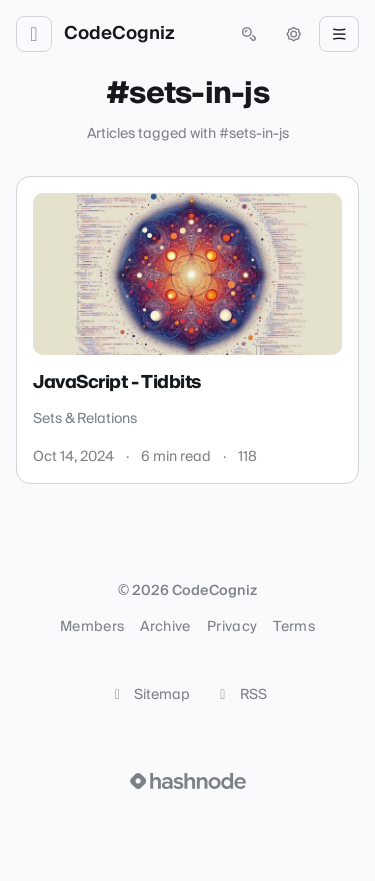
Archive (165, 627)
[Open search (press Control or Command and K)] (249, 34)
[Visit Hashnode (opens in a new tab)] (188, 781)
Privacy (232, 627)
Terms (294, 627)
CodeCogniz (119, 34)
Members (92, 627)
